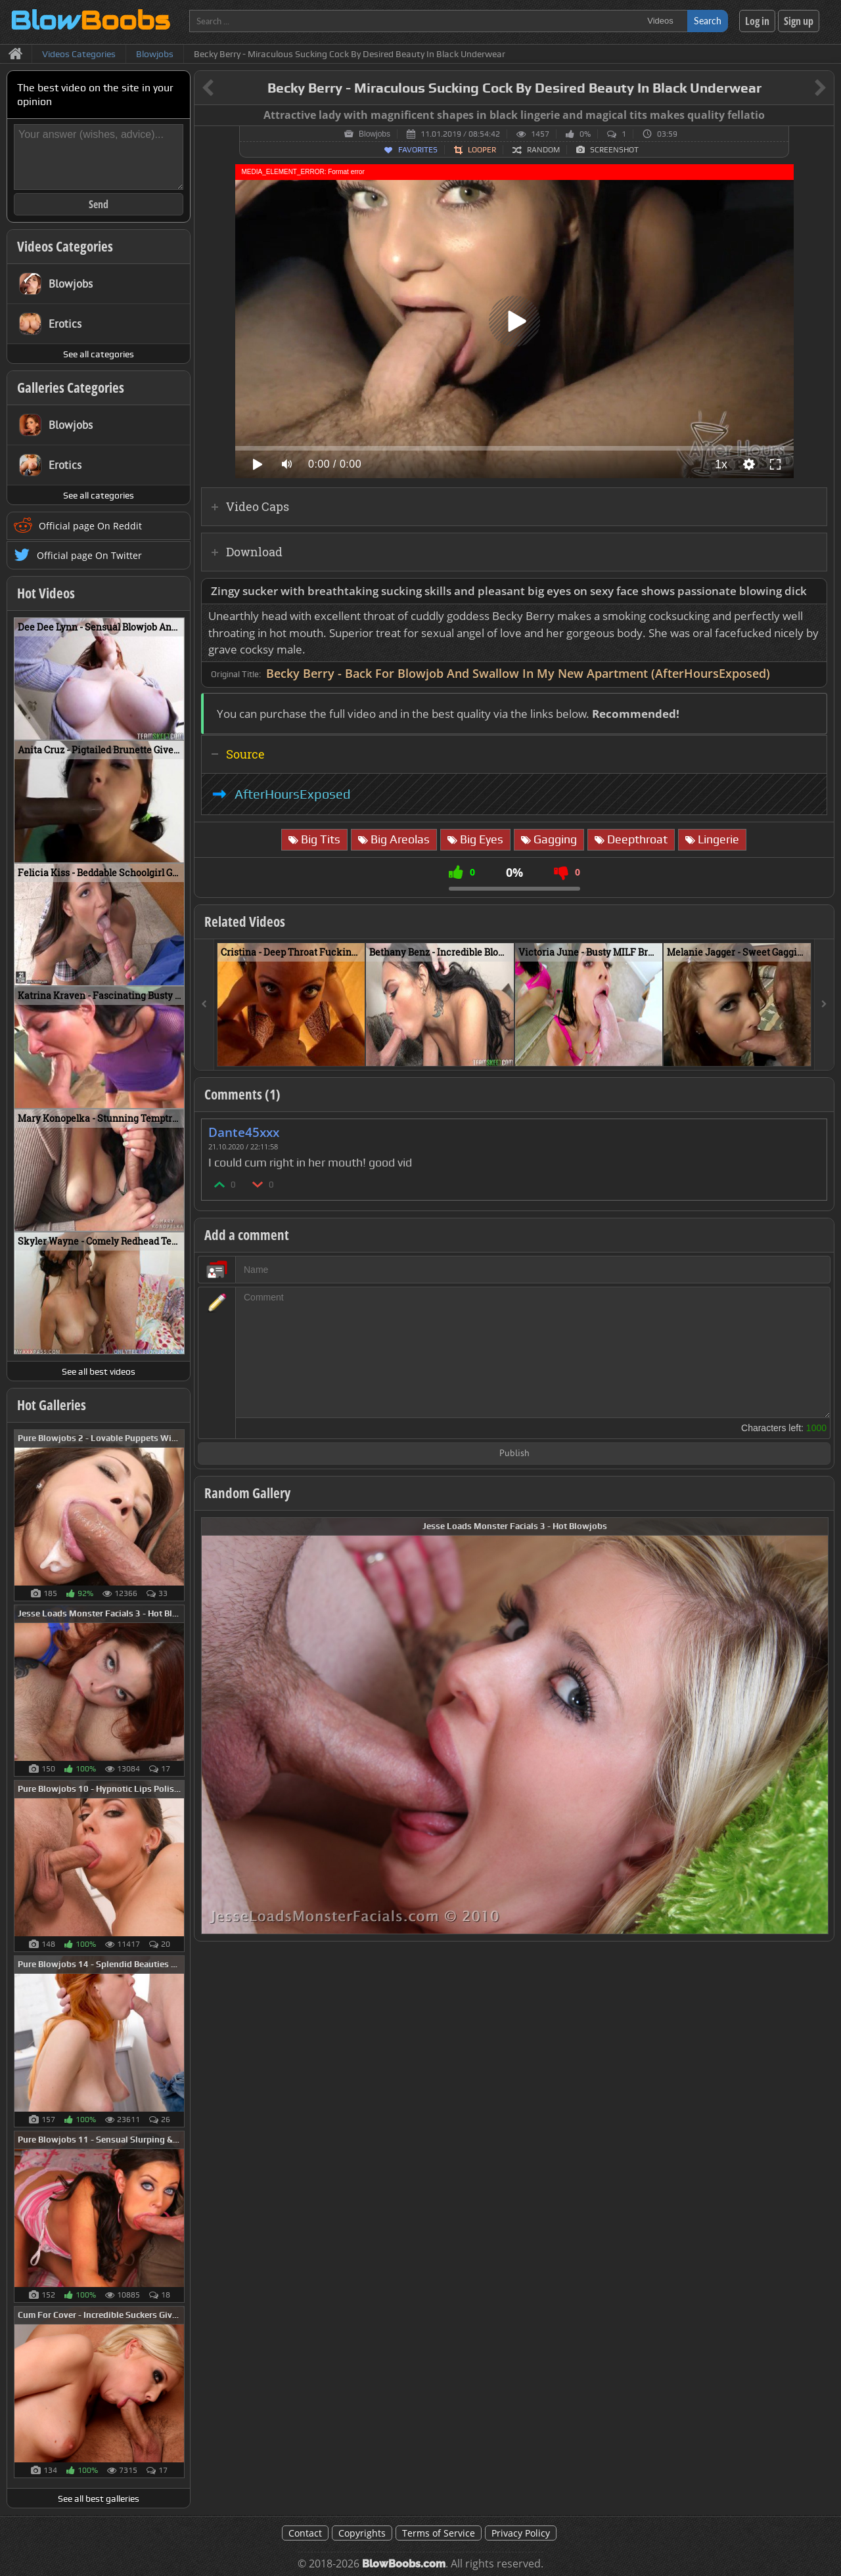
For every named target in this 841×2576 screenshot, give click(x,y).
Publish (514, 1453)
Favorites (418, 149)
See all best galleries (98, 2498)
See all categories (98, 354)
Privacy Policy (520, 2533)
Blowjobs (374, 134)
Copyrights (362, 2533)
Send (98, 204)
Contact (305, 2533)
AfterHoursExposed (292, 794)
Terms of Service (438, 2533)
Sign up (798, 21)
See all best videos (98, 1371)
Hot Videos (46, 593)
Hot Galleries (51, 1405)
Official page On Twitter (89, 555)
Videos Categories (65, 246)
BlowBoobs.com (403, 2564)
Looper (482, 149)
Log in (757, 21)
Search (707, 20)
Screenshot (614, 149)
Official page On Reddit (90, 526)
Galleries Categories (70, 387)
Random (543, 149)
